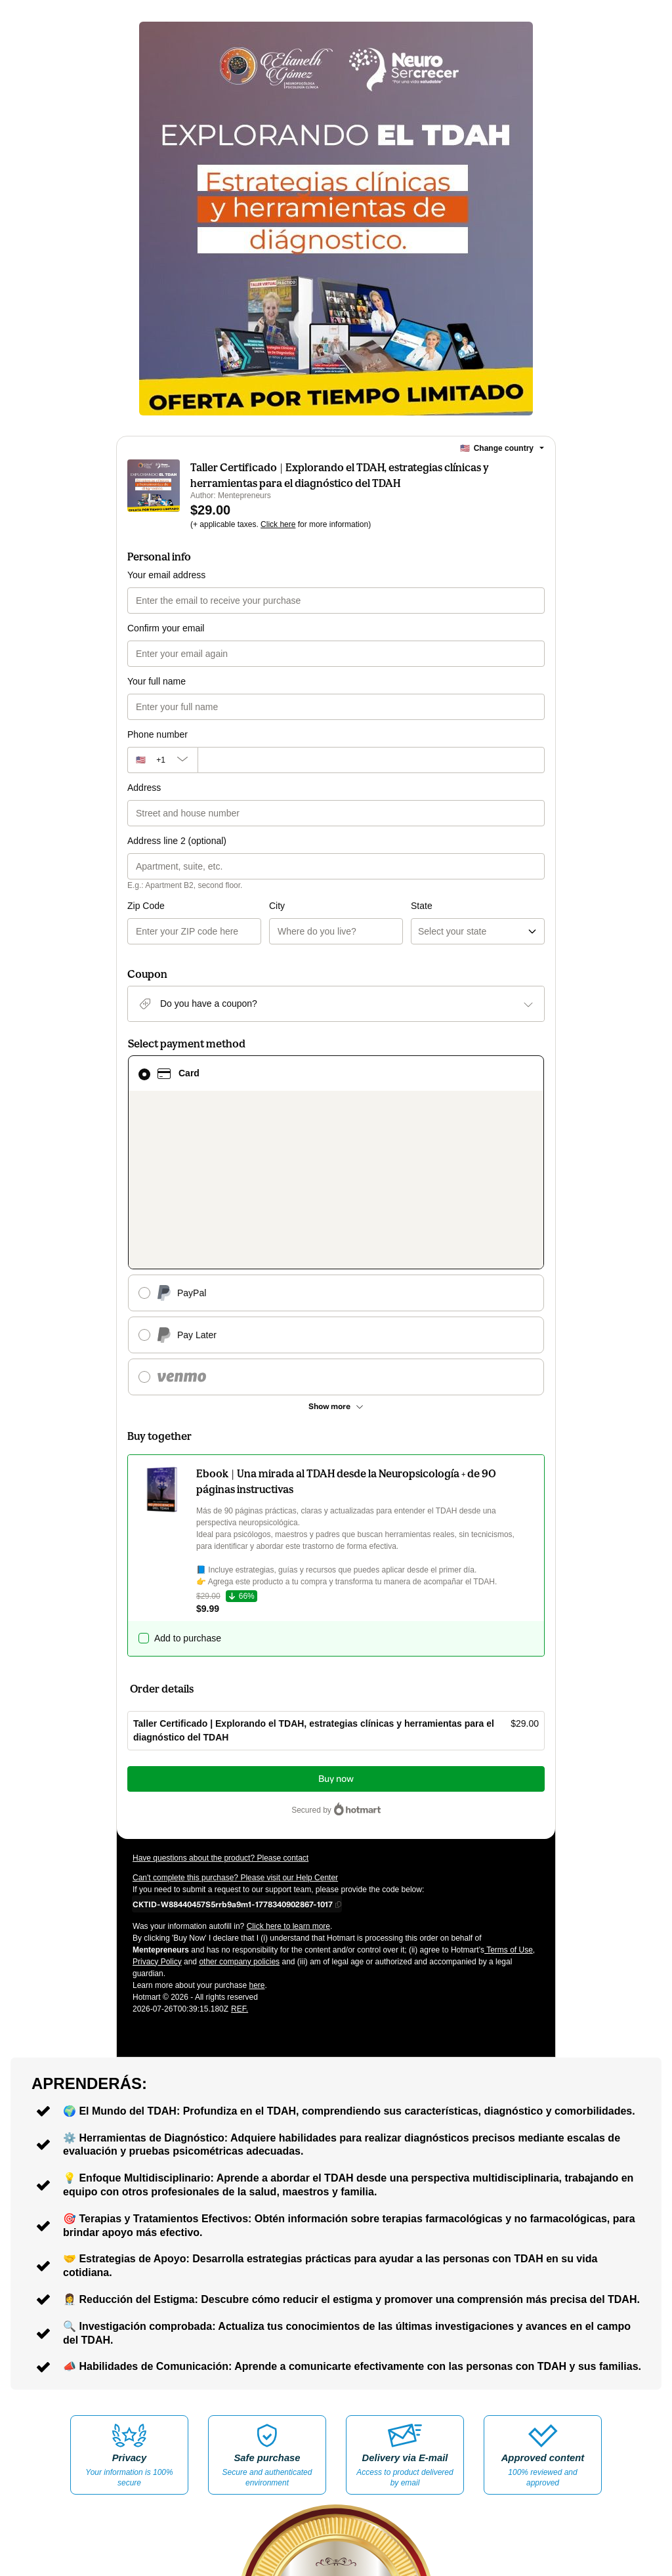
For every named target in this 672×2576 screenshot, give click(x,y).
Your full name (156, 681)
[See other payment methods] (336, 1252)
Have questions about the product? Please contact (220, 1703)
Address (144, 787)
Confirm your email (165, 628)
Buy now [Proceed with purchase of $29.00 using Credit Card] (336, 1624)
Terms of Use (508, 1795)
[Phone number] (371, 760)
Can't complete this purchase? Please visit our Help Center (235, 1723)
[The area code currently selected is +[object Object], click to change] (162, 760)
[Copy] (232, 1749)
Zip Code (146, 905)
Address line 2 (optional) (176, 840)
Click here (278, 524)
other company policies (239, 1807)
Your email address (166, 575)
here (256, 1831)
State (351, 905)
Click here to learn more (288, 1772)
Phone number (157, 734)
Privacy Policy (157, 1807)
